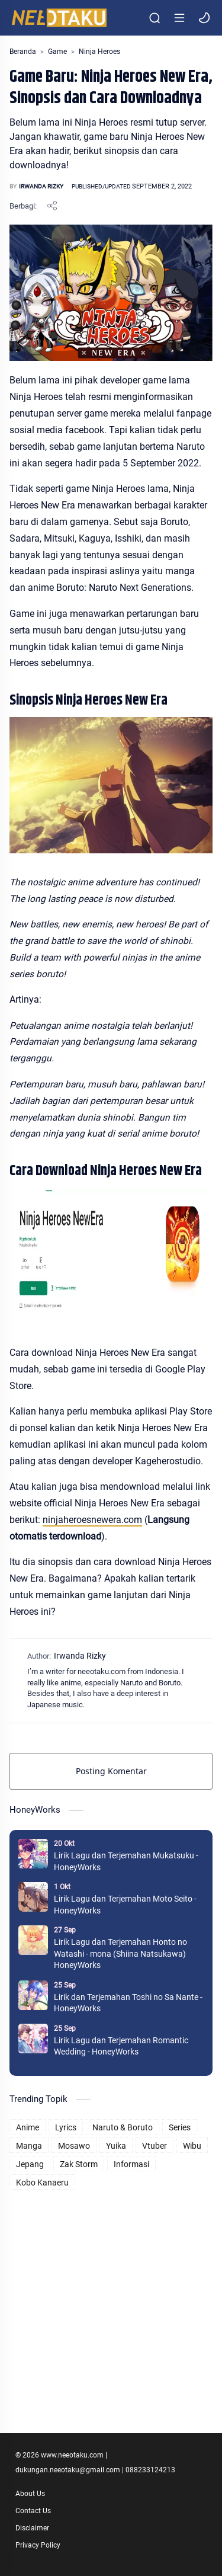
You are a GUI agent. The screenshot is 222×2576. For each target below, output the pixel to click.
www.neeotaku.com (72, 2455)
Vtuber (154, 2146)
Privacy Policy (37, 2545)
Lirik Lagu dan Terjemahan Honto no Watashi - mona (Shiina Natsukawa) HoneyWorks (120, 1953)
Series (180, 2127)
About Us (30, 2493)
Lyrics (65, 2127)
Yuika (116, 2146)
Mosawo (74, 2146)
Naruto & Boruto (122, 2127)
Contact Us (33, 2511)
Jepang (30, 2164)
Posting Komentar (111, 1771)
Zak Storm (79, 2164)
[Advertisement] (111, 2304)
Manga (29, 2146)
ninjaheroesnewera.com (92, 1520)
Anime (27, 2127)
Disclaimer (32, 2528)
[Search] (154, 18)
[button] (204, 18)
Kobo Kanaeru (42, 2182)
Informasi (131, 2164)
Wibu (192, 2146)
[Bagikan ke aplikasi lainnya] (52, 205)
